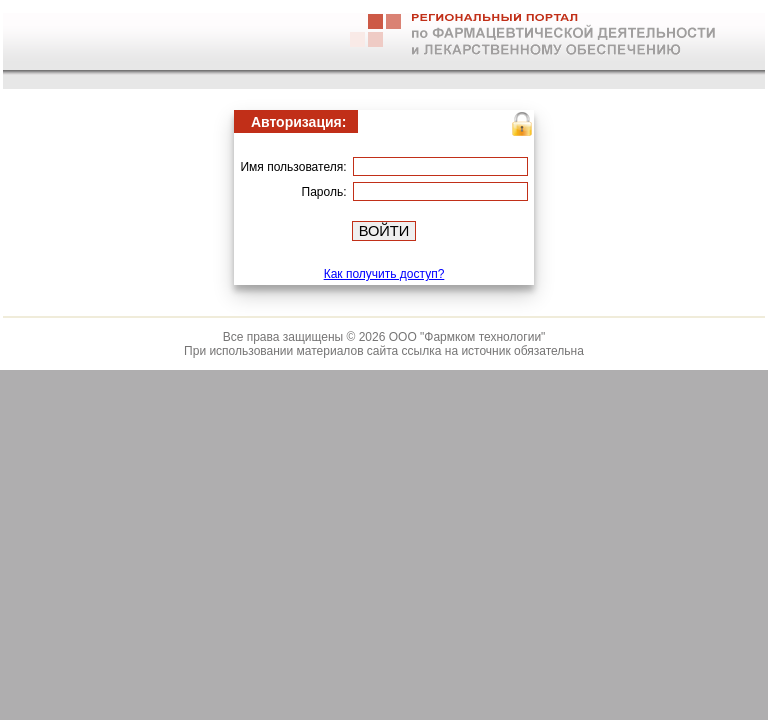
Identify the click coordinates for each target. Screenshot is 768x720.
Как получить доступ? (384, 274)
